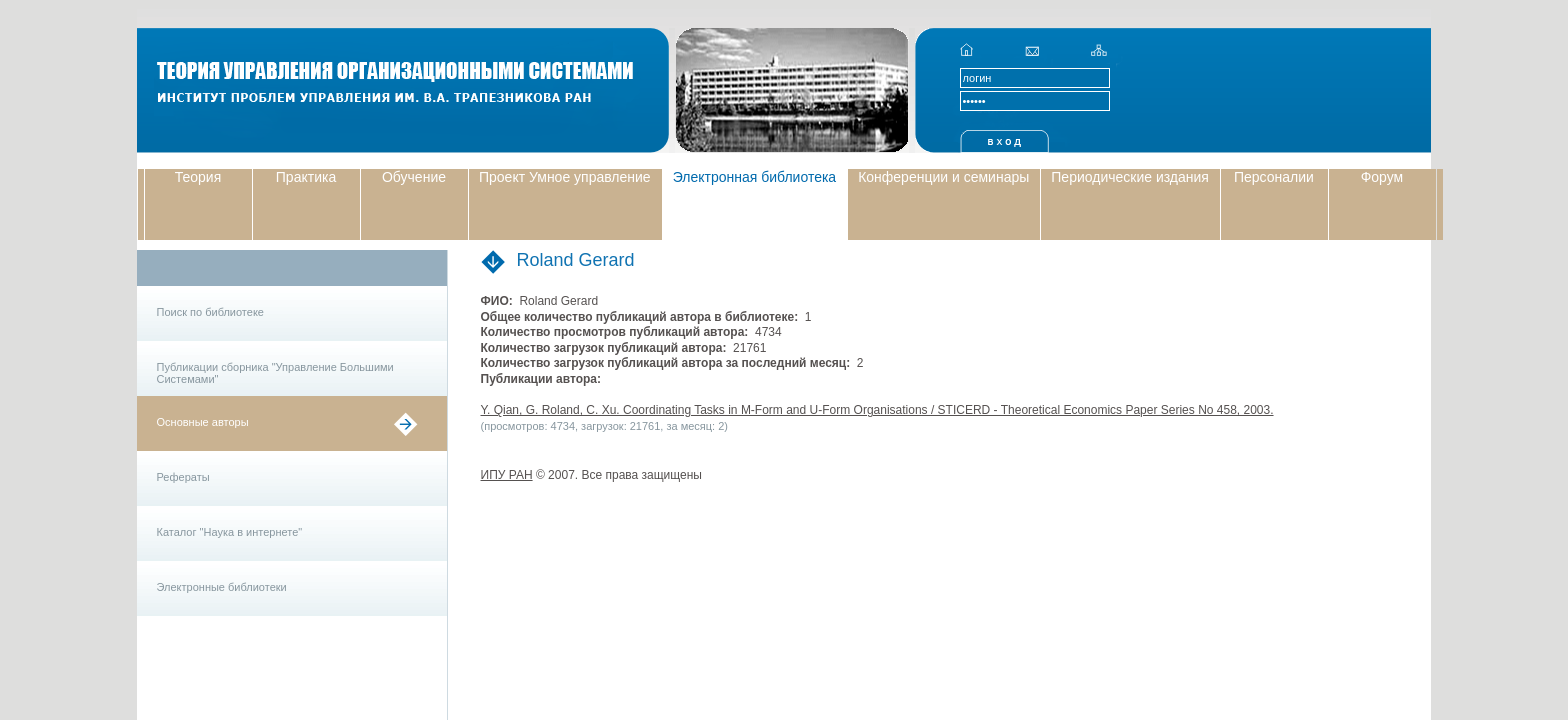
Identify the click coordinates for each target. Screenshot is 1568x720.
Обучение (414, 177)
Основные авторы (203, 422)
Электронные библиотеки (222, 587)
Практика (306, 177)
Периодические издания (1130, 177)
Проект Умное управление (565, 177)
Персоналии (1274, 177)
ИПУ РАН (507, 475)
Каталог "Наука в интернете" (230, 532)
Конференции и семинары (943, 177)
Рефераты (183, 477)
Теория (198, 177)
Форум (1382, 177)
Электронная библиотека (755, 177)
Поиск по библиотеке (210, 312)
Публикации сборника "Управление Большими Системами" (275, 373)
